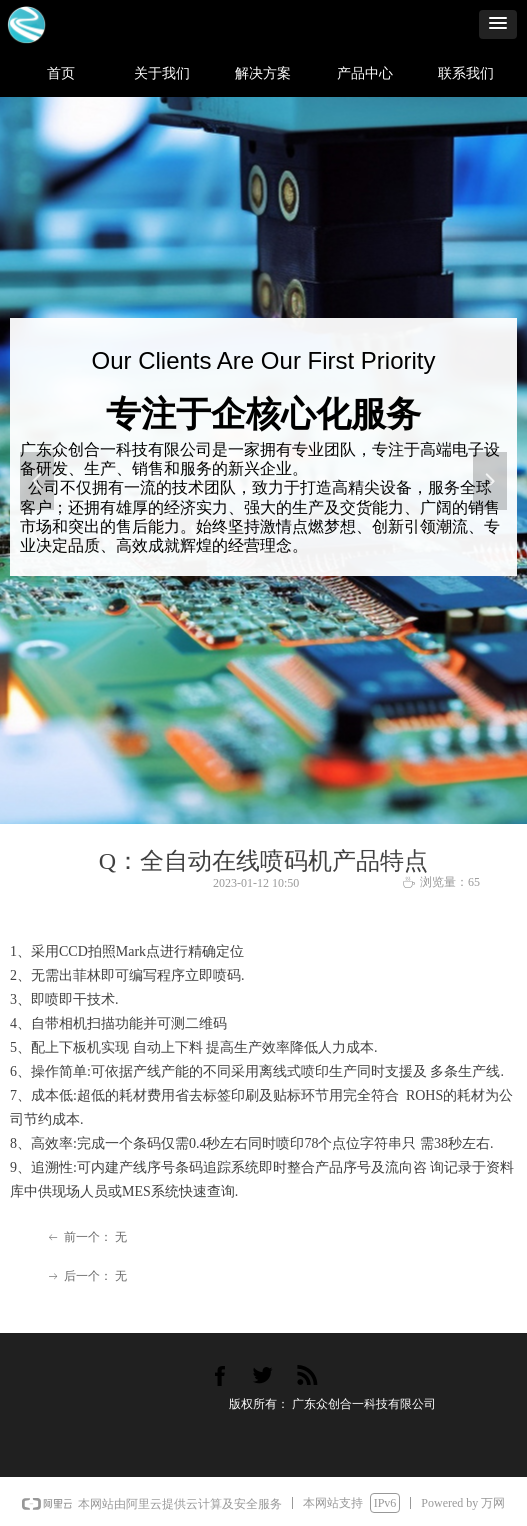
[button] (498, 24)
